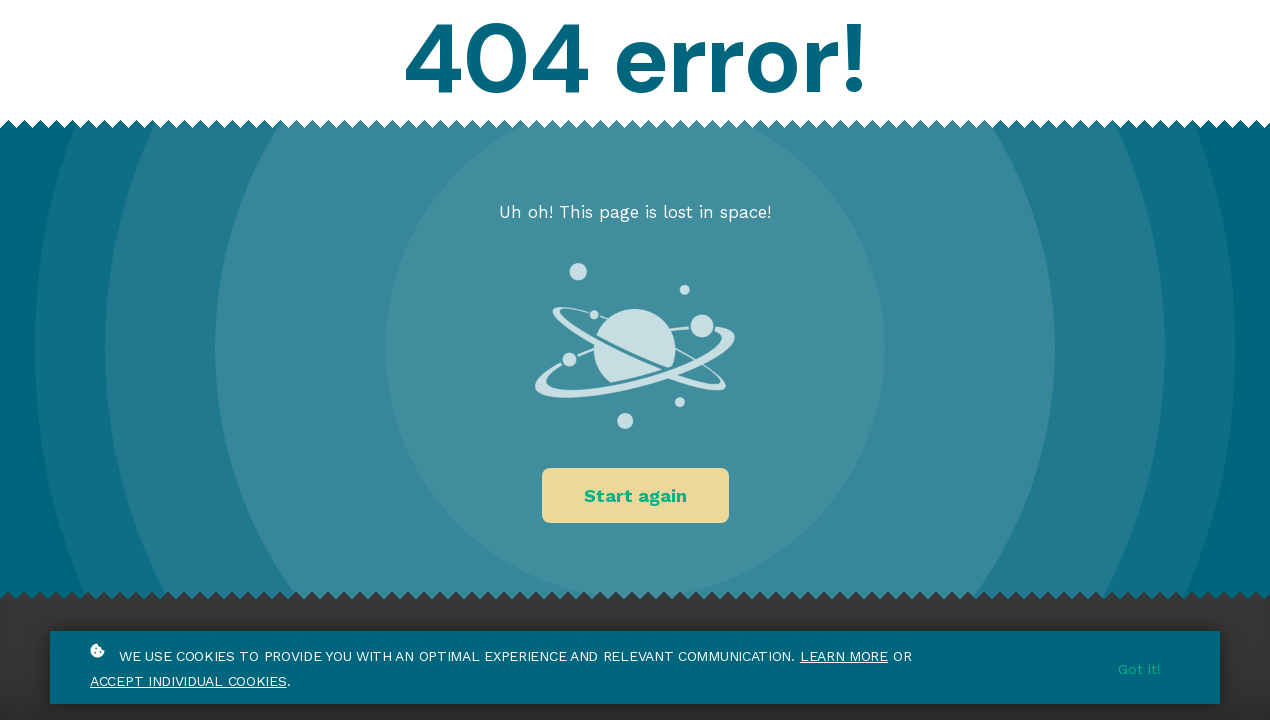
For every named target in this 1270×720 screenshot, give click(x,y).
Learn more (844, 656)
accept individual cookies (188, 681)
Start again (635, 495)
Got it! (1139, 669)
